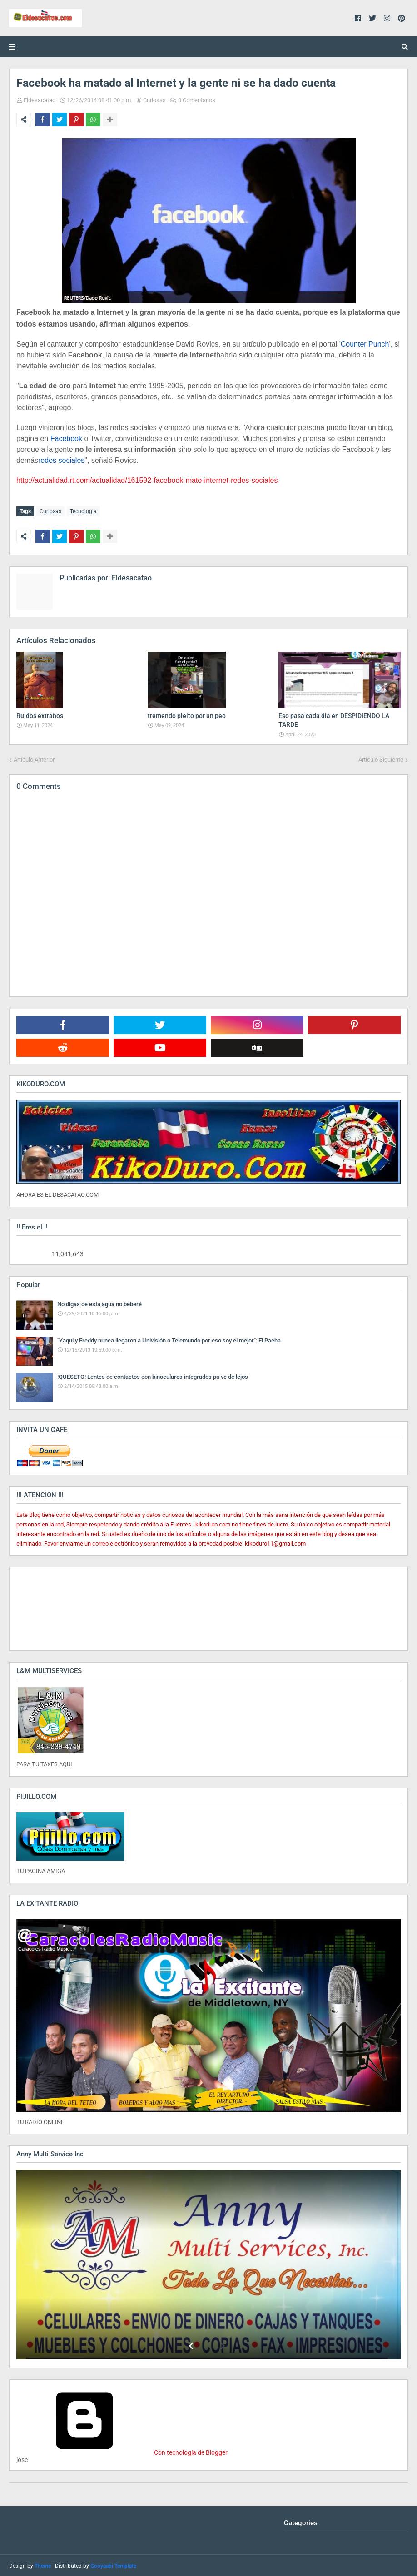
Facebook (66, 438)
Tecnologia (83, 511)
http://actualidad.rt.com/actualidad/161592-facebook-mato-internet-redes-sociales (147, 480)
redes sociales (61, 460)
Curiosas (154, 100)
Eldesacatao (39, 100)
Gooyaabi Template (113, 2564)
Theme (43, 2564)
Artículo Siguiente (380, 757)
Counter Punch (365, 344)
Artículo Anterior (34, 757)
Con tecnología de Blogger (122, 2451)
